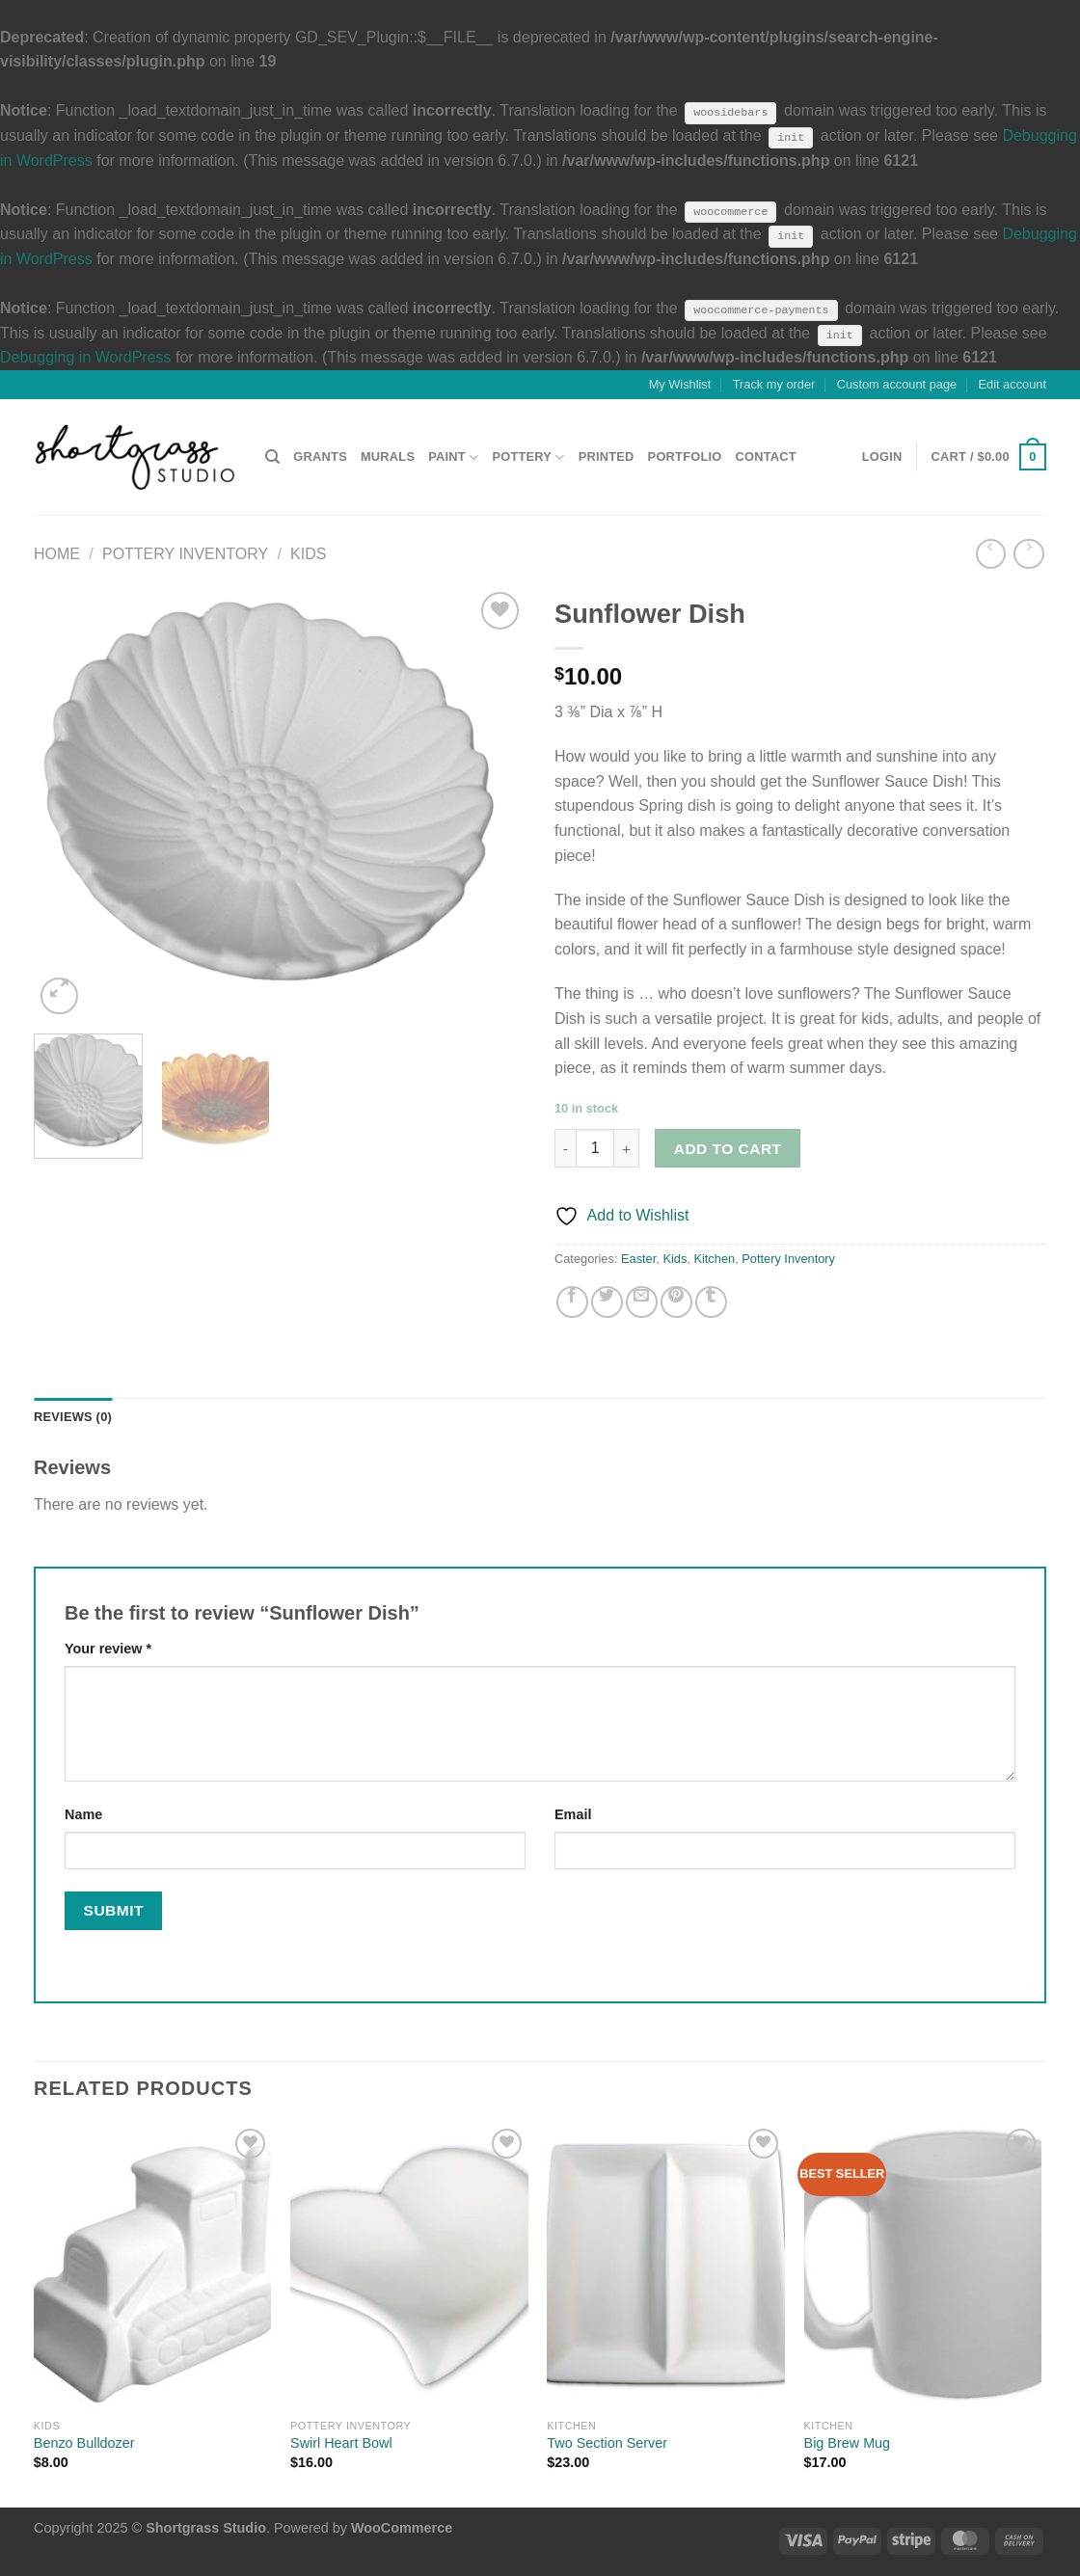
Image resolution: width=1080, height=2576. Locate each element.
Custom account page (897, 384)
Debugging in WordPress (86, 357)
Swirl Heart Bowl (341, 2443)
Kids (308, 554)
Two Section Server (607, 2443)
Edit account (1012, 384)
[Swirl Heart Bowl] (409, 2266)
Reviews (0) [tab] (73, 1416)
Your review (108, 1648)
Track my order (774, 384)
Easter (638, 1258)
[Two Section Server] (666, 2266)
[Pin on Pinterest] (676, 1302)
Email (572, 1814)
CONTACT (766, 456)
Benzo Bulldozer (84, 2443)
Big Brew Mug (847, 2443)
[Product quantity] (595, 1148)
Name (83, 1814)
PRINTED (606, 456)
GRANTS (320, 456)
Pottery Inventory (185, 554)
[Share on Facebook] (572, 1302)
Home (57, 554)
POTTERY (528, 457)
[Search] (272, 457)
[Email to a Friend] (642, 1302)
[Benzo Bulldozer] (153, 2266)
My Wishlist (680, 384)
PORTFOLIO (685, 456)
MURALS (388, 456)
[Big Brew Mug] (923, 2266)
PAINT (453, 457)
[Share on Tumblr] (711, 1302)
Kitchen (714, 1258)
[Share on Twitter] (607, 1302)
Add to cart (728, 1148)
